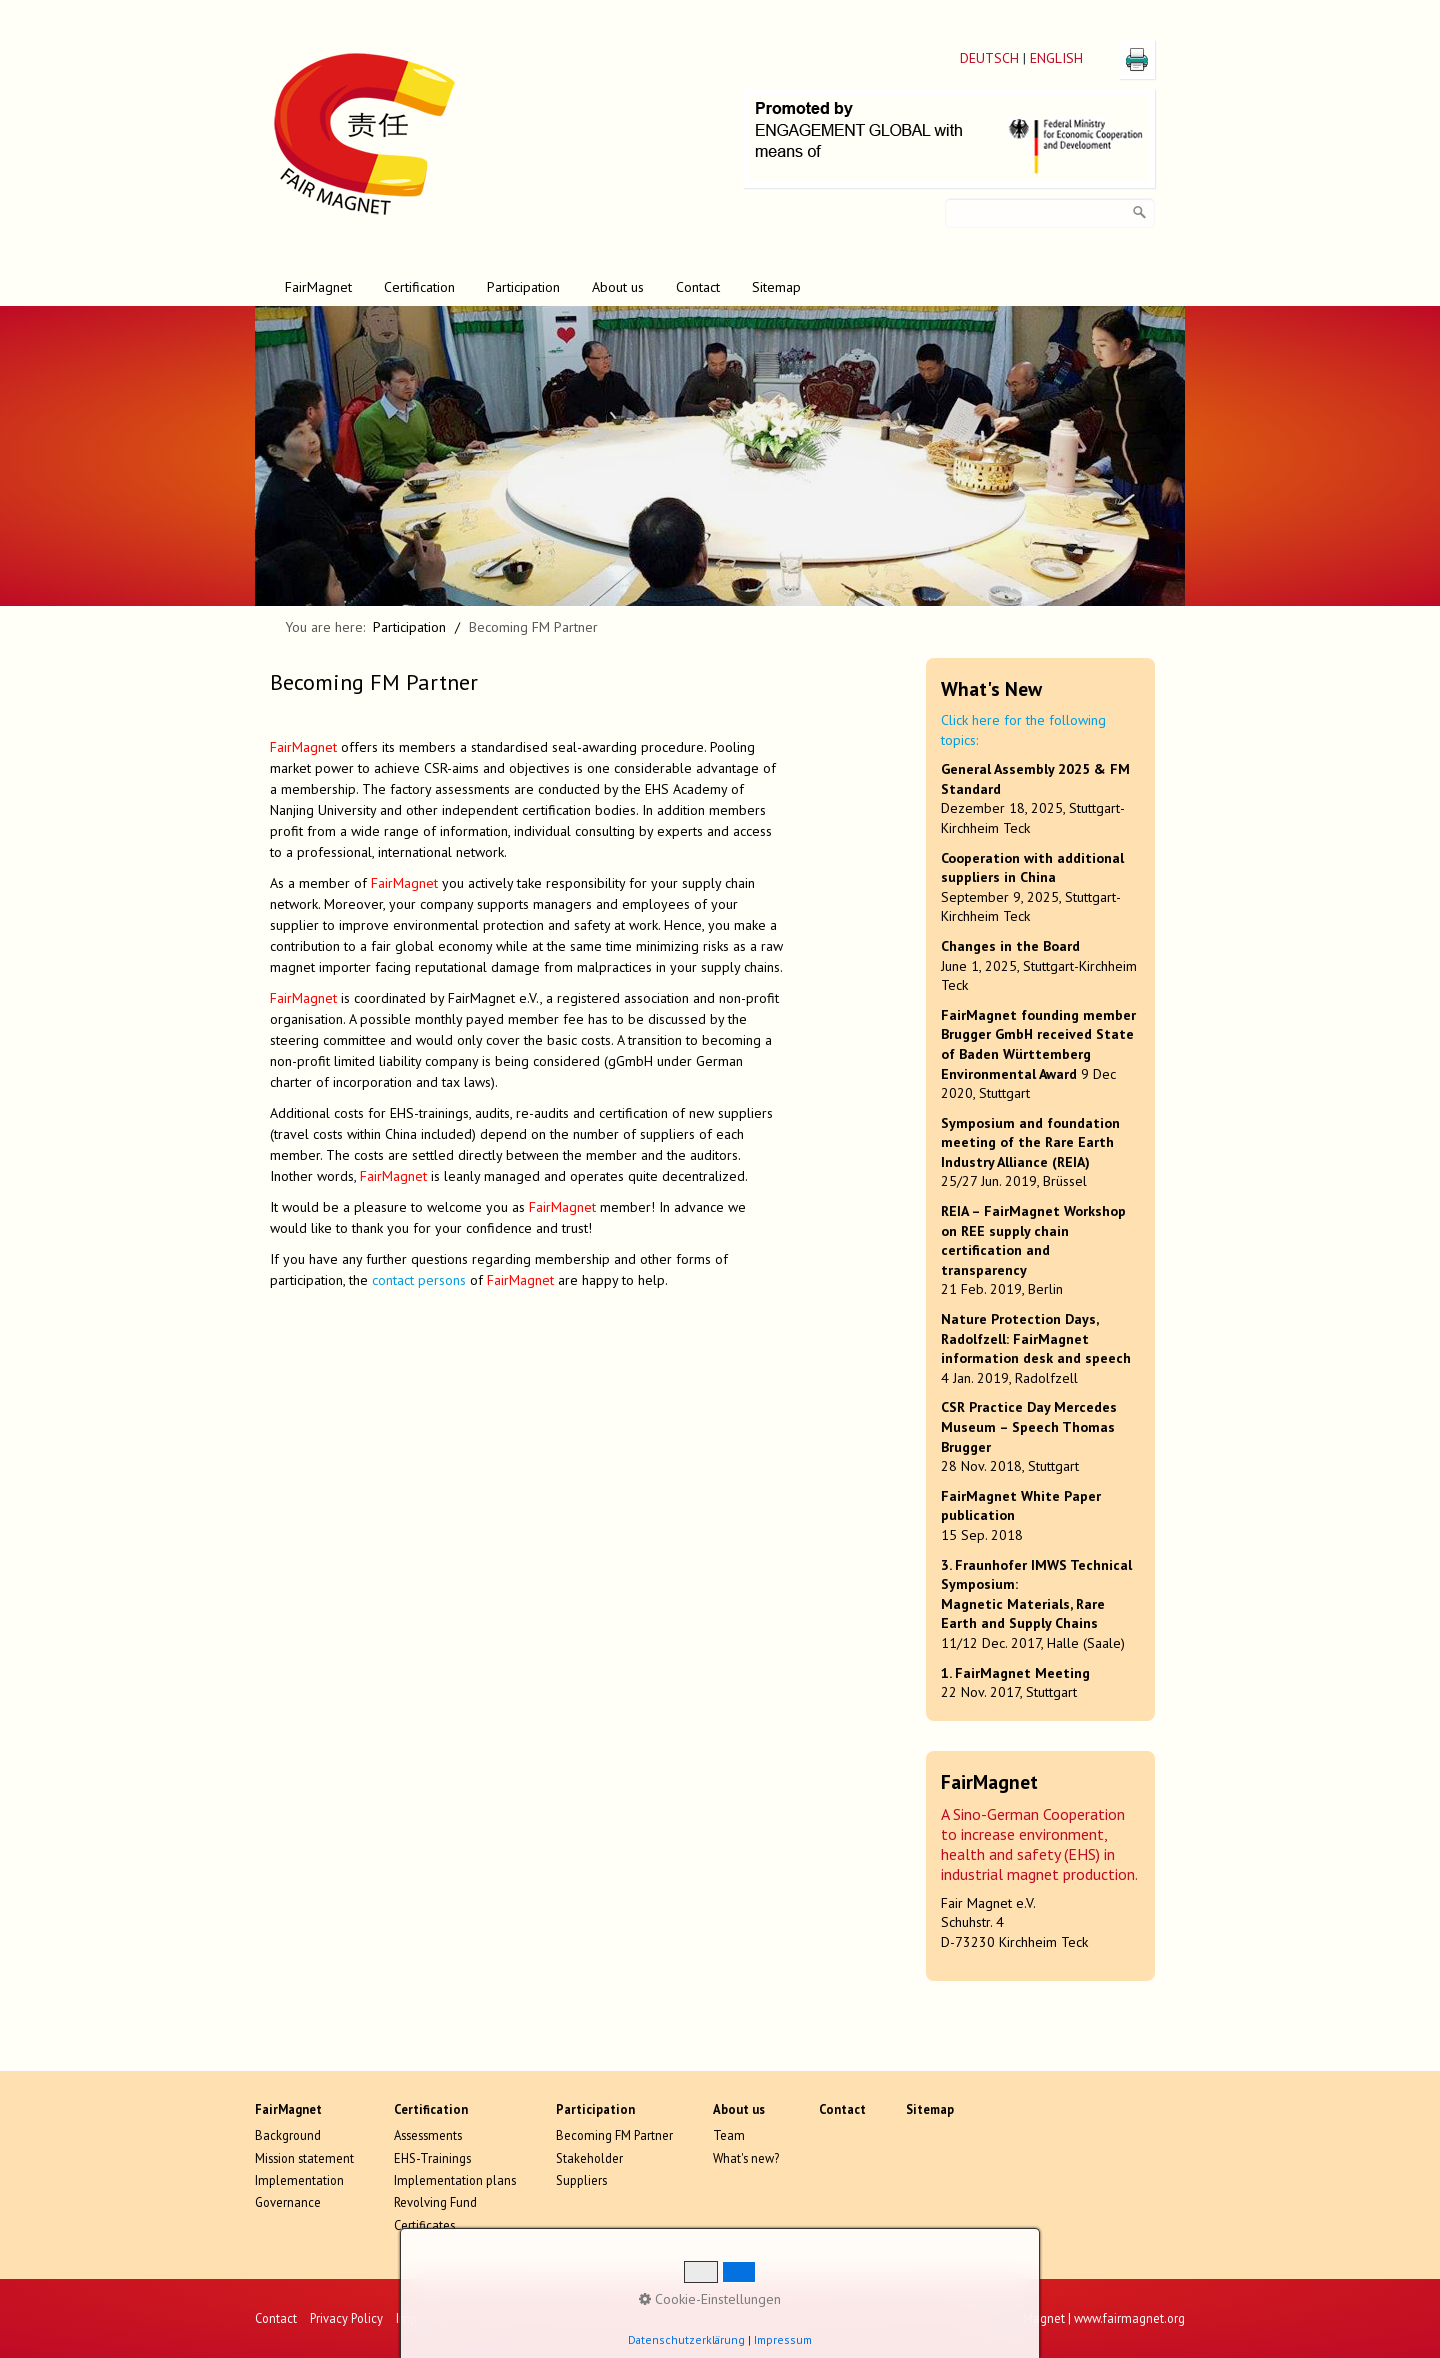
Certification (419, 287)
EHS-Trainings (432, 2158)
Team (729, 2135)
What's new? (746, 2158)
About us (618, 287)
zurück (234, 471)
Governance (288, 2202)
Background (288, 2135)
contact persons (419, 1280)
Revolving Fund (435, 2202)
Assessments (428, 2135)
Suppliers (581, 2180)
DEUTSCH (989, 58)
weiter (1206, 471)
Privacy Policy (346, 2318)
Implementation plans (455, 2180)
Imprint (415, 2318)
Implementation (299, 2180)
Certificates (424, 2225)
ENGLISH (1056, 58)
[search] (1140, 213)
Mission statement (304, 2158)
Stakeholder (589, 2158)
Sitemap (776, 287)
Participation (523, 287)
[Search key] (1050, 213)
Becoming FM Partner (614, 2135)
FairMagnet (318, 287)
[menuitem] (319, 287)
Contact (698, 287)
